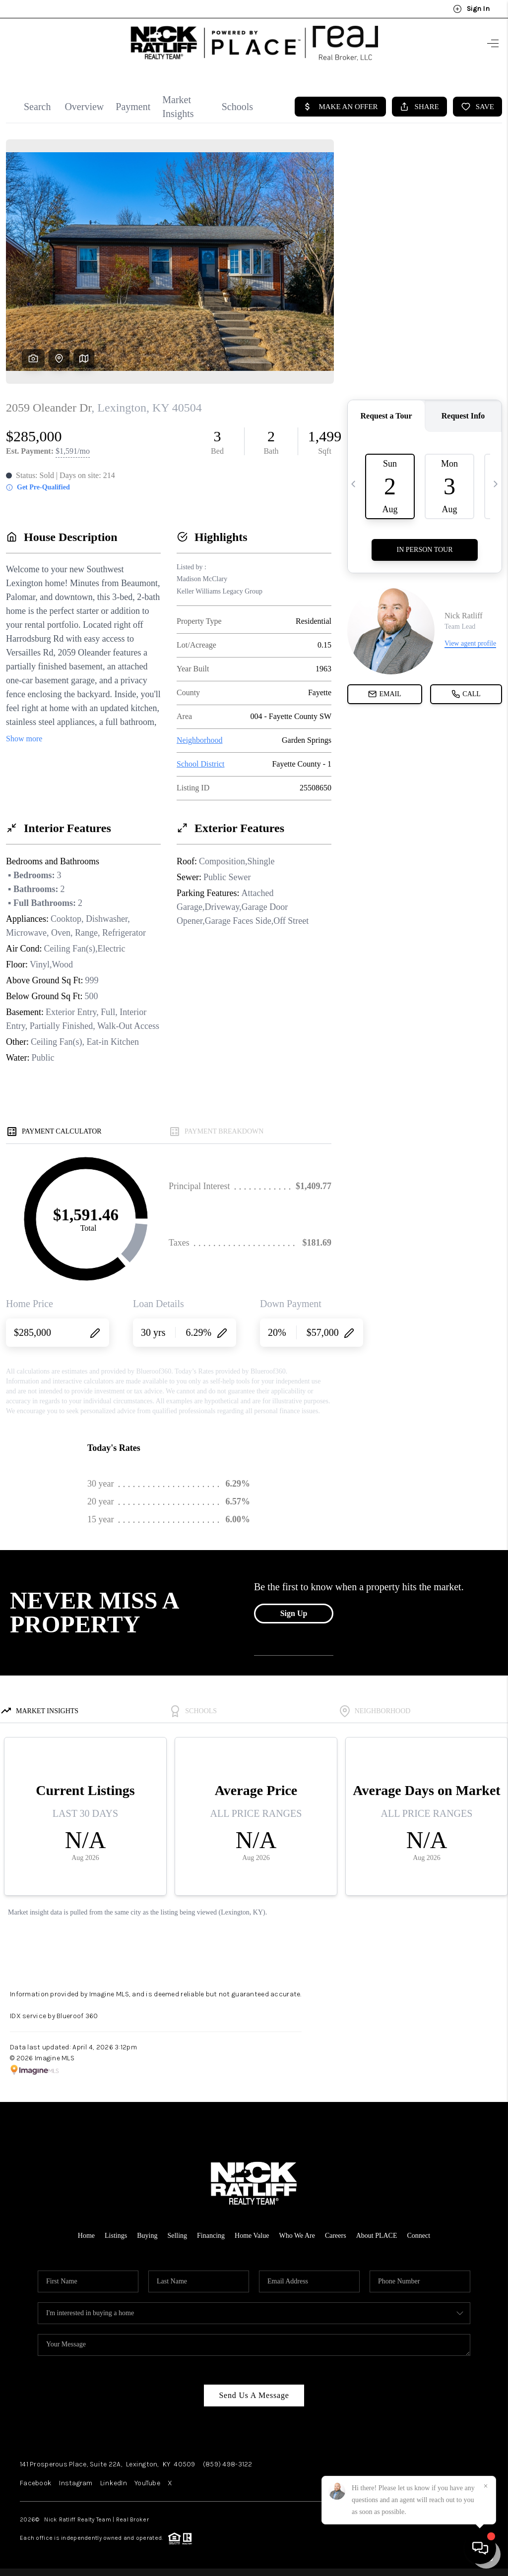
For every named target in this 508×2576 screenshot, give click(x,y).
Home (86, 2235)
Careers (335, 2235)
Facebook (36, 2483)
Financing (211, 2235)
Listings (116, 2235)
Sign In (471, 8)
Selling (177, 2235)
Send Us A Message (254, 2395)
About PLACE (376, 2235)
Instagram (76, 2483)
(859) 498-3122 (228, 2464)
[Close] (486, 2486)
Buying (147, 2235)
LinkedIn (113, 2483)
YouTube (147, 2483)
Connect (419, 2235)
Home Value (252, 2235)
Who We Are (297, 2235)
